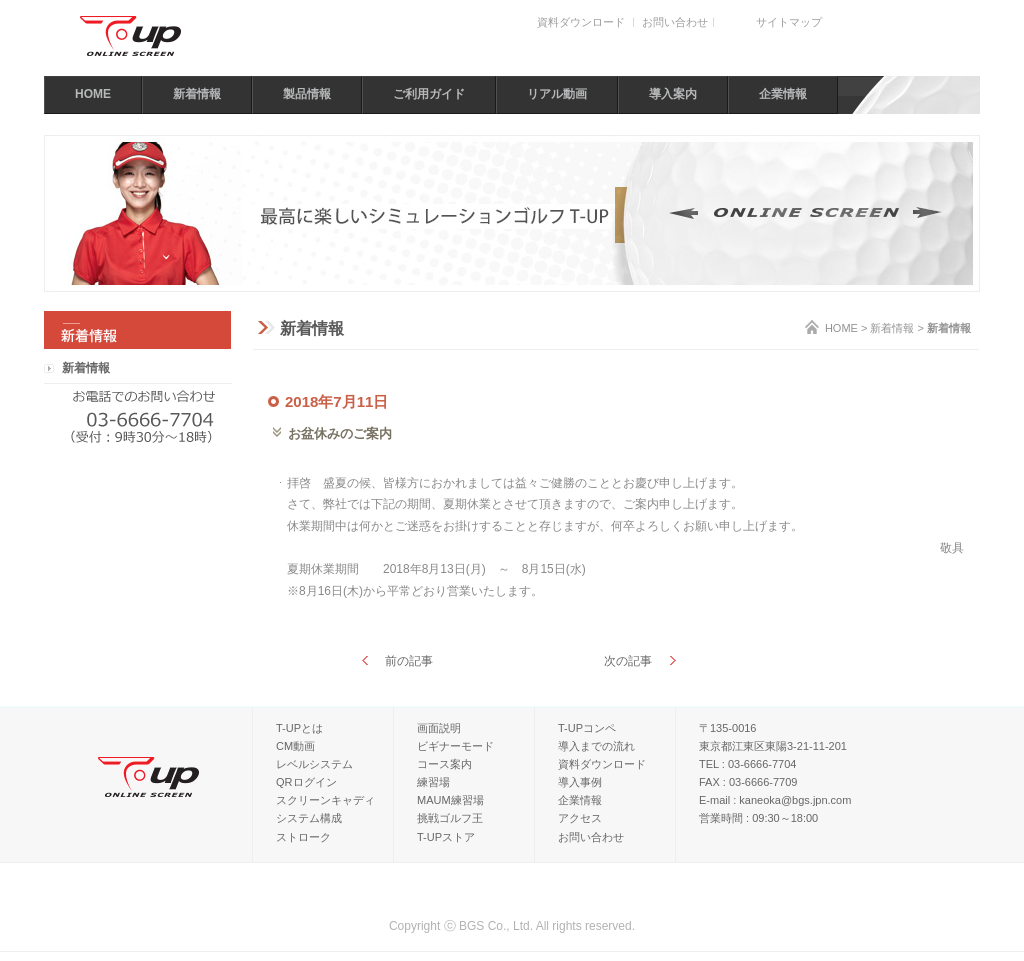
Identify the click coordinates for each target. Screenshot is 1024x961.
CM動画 (295, 746)
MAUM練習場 (450, 800)
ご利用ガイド (429, 94)
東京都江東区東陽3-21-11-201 (773, 746)
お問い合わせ (675, 22)
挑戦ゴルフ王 (450, 818)
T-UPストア (446, 837)
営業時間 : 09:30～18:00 (758, 818)
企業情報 (783, 94)
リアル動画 (557, 94)
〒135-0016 (728, 728)
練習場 (433, 782)
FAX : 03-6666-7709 (748, 782)
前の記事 (409, 661)
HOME (93, 94)
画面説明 (439, 728)
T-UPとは (299, 728)
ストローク (303, 837)
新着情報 (197, 94)
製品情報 (307, 94)
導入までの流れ (596, 746)
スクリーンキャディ (325, 800)
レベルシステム (314, 764)
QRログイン (306, 782)
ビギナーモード (455, 746)
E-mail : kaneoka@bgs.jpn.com (775, 800)
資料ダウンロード (581, 22)
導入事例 (580, 782)
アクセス (580, 818)
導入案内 (673, 94)
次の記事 (628, 661)
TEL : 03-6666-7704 (747, 764)
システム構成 (309, 818)
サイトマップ (789, 22)
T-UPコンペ (587, 728)
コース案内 (444, 764)
